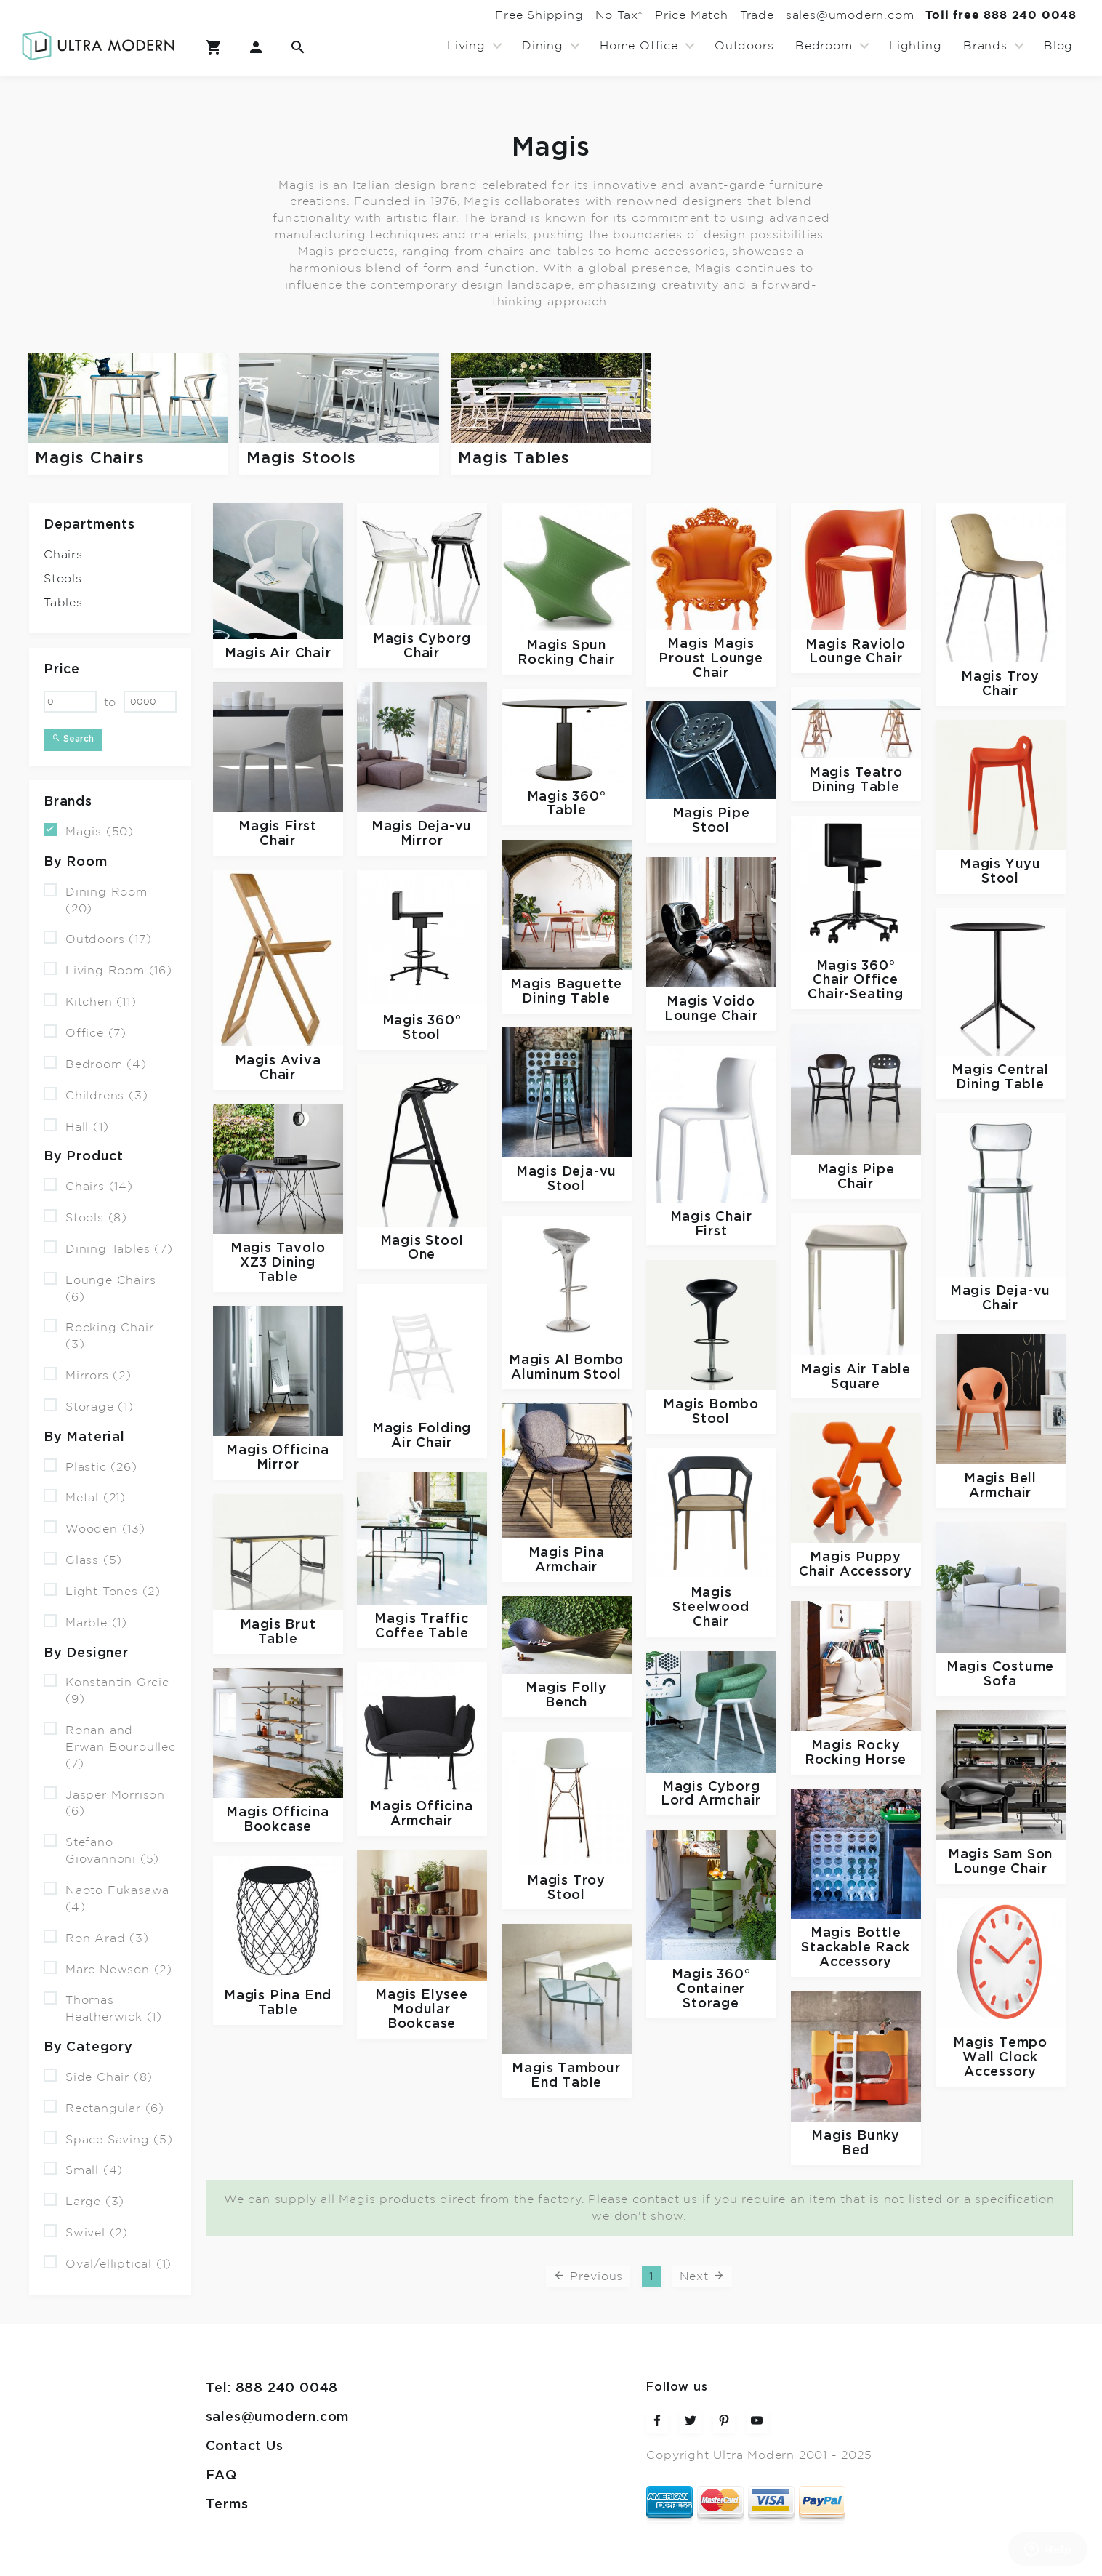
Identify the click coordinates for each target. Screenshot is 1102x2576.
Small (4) (83, 2169)
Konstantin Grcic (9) (106, 1689)
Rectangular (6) (104, 2107)
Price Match (619, 15)
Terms (227, 2504)
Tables (63, 603)
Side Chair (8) (98, 2076)
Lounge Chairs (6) (100, 1287)
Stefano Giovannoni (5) (101, 1849)
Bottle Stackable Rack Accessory (855, 1947)
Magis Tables (514, 457)
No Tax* (526, 15)
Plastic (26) (90, 1465)
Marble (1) (85, 1622)
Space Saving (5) (108, 2138)
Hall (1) (76, 1125)
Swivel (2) (86, 2232)
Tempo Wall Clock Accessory (1004, 2057)
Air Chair (300, 653)
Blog (1058, 46)
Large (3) (84, 2200)
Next (702, 2275)
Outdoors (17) (97, 938)
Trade (705, 15)
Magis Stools (301, 457)
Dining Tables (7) (108, 1248)
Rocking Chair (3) (98, 1335)
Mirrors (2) (88, 1374)
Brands (985, 46)
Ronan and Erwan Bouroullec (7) (110, 1746)
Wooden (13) (94, 1528)
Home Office (639, 46)
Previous (588, 2275)
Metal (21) (85, 1497)
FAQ (221, 2475)
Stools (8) (85, 1217)
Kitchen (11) (90, 1001)
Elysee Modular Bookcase (427, 2009)
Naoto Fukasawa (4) (106, 1897)
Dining (542, 46)
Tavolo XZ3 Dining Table (282, 1262)
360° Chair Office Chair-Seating (855, 980)
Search (73, 738)
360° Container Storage (714, 1989)
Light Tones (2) (102, 1590)
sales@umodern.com (819, 15)
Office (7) (85, 1032)
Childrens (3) (96, 1095)
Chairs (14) (88, 1185)
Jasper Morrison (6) (104, 1801)
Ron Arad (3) (96, 1937)
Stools (63, 579)
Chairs (63, 555)
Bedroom (824, 46)
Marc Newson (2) (108, 1968)
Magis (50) (89, 831)
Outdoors (744, 46)
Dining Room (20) (96, 899)
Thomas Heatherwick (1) (103, 2007)
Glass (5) (83, 1559)
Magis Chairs (90, 457)
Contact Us (244, 2446)
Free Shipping (426, 15)
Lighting (915, 46)
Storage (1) (89, 1406)
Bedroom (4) (95, 1063)
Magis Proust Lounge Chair (711, 658)
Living (466, 46)
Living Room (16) (108, 969)
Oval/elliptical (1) (108, 2263)
